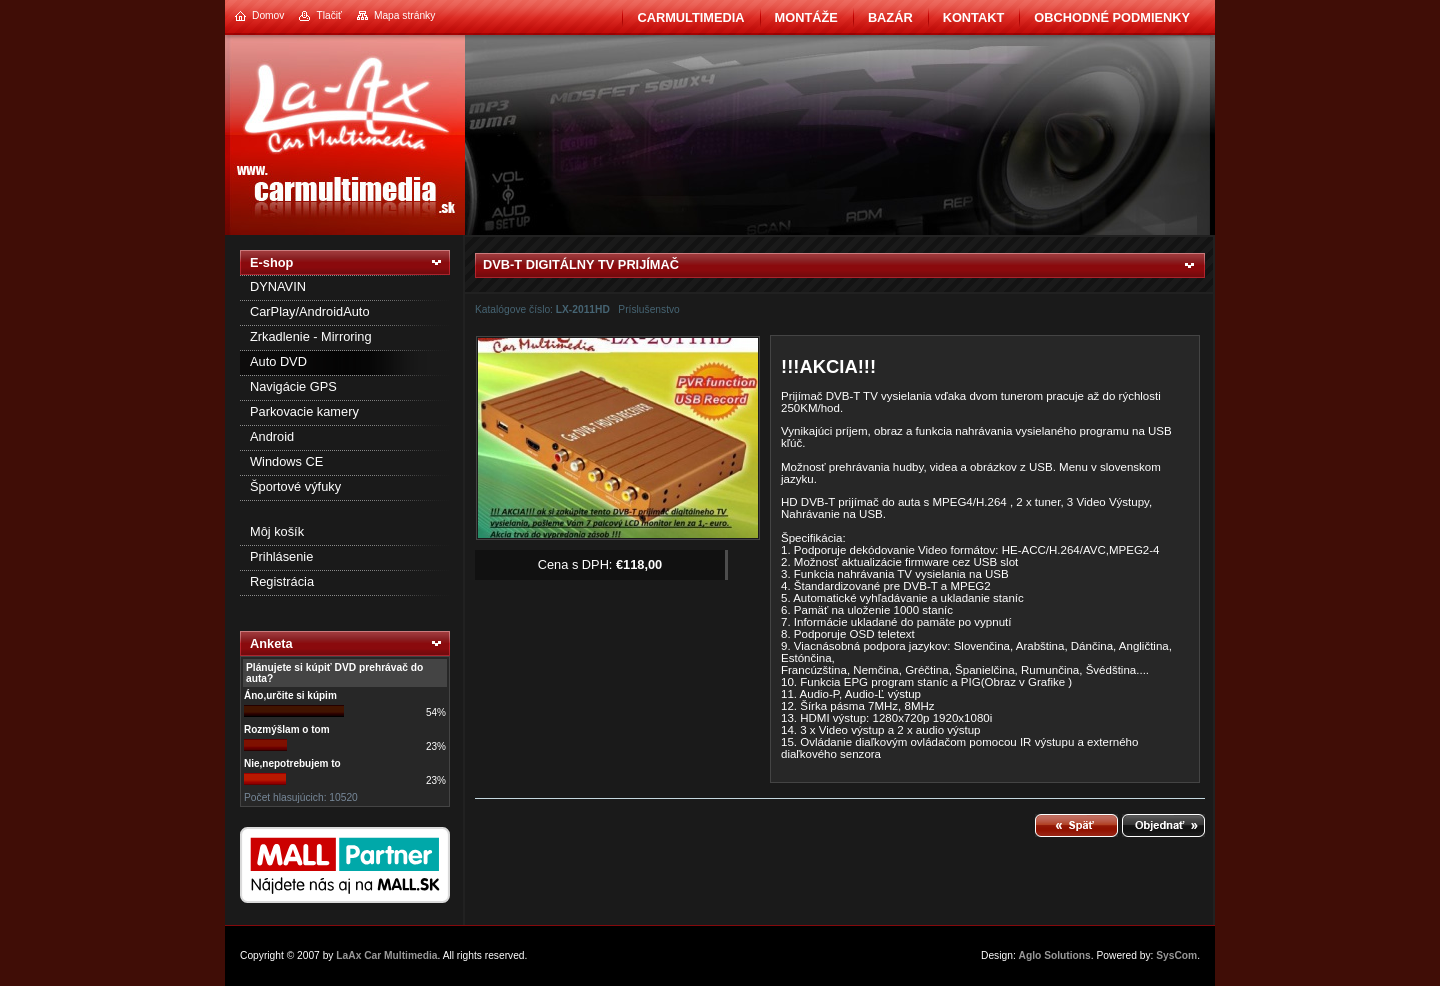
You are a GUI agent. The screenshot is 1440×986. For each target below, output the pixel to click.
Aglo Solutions (1055, 955)
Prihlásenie (281, 556)
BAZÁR (890, 17)
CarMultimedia (690, 17)
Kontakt (974, 17)
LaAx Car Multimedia (386, 955)
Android (272, 436)
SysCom (1176, 955)
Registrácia (282, 581)
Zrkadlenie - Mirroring (311, 336)
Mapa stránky (404, 15)
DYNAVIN (278, 286)
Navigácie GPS (293, 386)
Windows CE (286, 461)
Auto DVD (278, 361)
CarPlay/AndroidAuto (310, 311)
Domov (268, 15)
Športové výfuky (295, 486)
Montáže (806, 17)
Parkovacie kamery (304, 411)
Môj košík (277, 531)
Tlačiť (328, 15)
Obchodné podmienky (1112, 17)
